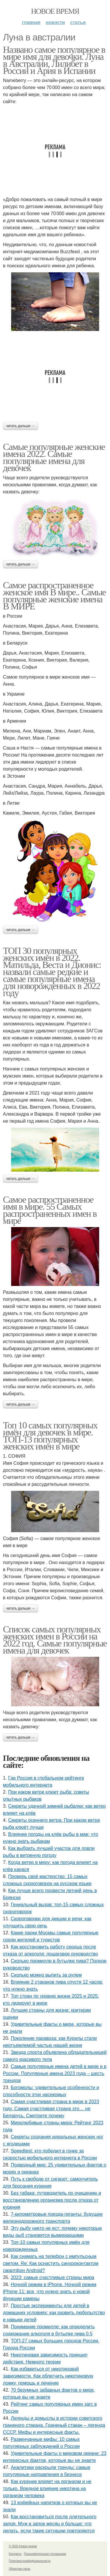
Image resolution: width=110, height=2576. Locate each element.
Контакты (15, 2553)
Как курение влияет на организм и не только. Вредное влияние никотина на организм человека (47, 2488)
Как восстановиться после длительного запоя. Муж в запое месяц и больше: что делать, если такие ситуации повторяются (50, 2523)
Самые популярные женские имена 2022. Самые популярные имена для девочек (54, 457)
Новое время (55, 11)
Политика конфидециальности (29, 2561)
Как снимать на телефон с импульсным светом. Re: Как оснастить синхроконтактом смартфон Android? (50, 2263)
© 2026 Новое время (23, 2546)
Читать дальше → (20, 426)
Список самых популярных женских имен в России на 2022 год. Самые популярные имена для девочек (55, 1640)
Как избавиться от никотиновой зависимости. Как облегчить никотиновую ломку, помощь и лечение (48, 2375)
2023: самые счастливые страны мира (52, 2277)
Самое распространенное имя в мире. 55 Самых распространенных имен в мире (50, 1210)
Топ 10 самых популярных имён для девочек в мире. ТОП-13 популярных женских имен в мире (50, 1436)
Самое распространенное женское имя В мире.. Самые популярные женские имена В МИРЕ (54, 595)
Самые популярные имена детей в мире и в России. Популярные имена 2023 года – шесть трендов (54, 2073)
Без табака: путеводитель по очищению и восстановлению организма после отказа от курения (52, 2200)
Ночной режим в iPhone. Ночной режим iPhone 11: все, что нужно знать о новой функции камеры (49, 2291)
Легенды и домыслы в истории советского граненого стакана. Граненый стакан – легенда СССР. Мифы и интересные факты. (54, 2425)
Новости (55, 22)
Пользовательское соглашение (45, 2553)
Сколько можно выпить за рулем (46, 1974)
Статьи (78, 22)
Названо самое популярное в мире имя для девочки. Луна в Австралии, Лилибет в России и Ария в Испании (54, 60)
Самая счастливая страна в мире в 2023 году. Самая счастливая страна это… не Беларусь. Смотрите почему (51, 2108)
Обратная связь (20, 2568)
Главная (31, 22)
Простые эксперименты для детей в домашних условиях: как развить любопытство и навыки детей (54, 2312)
